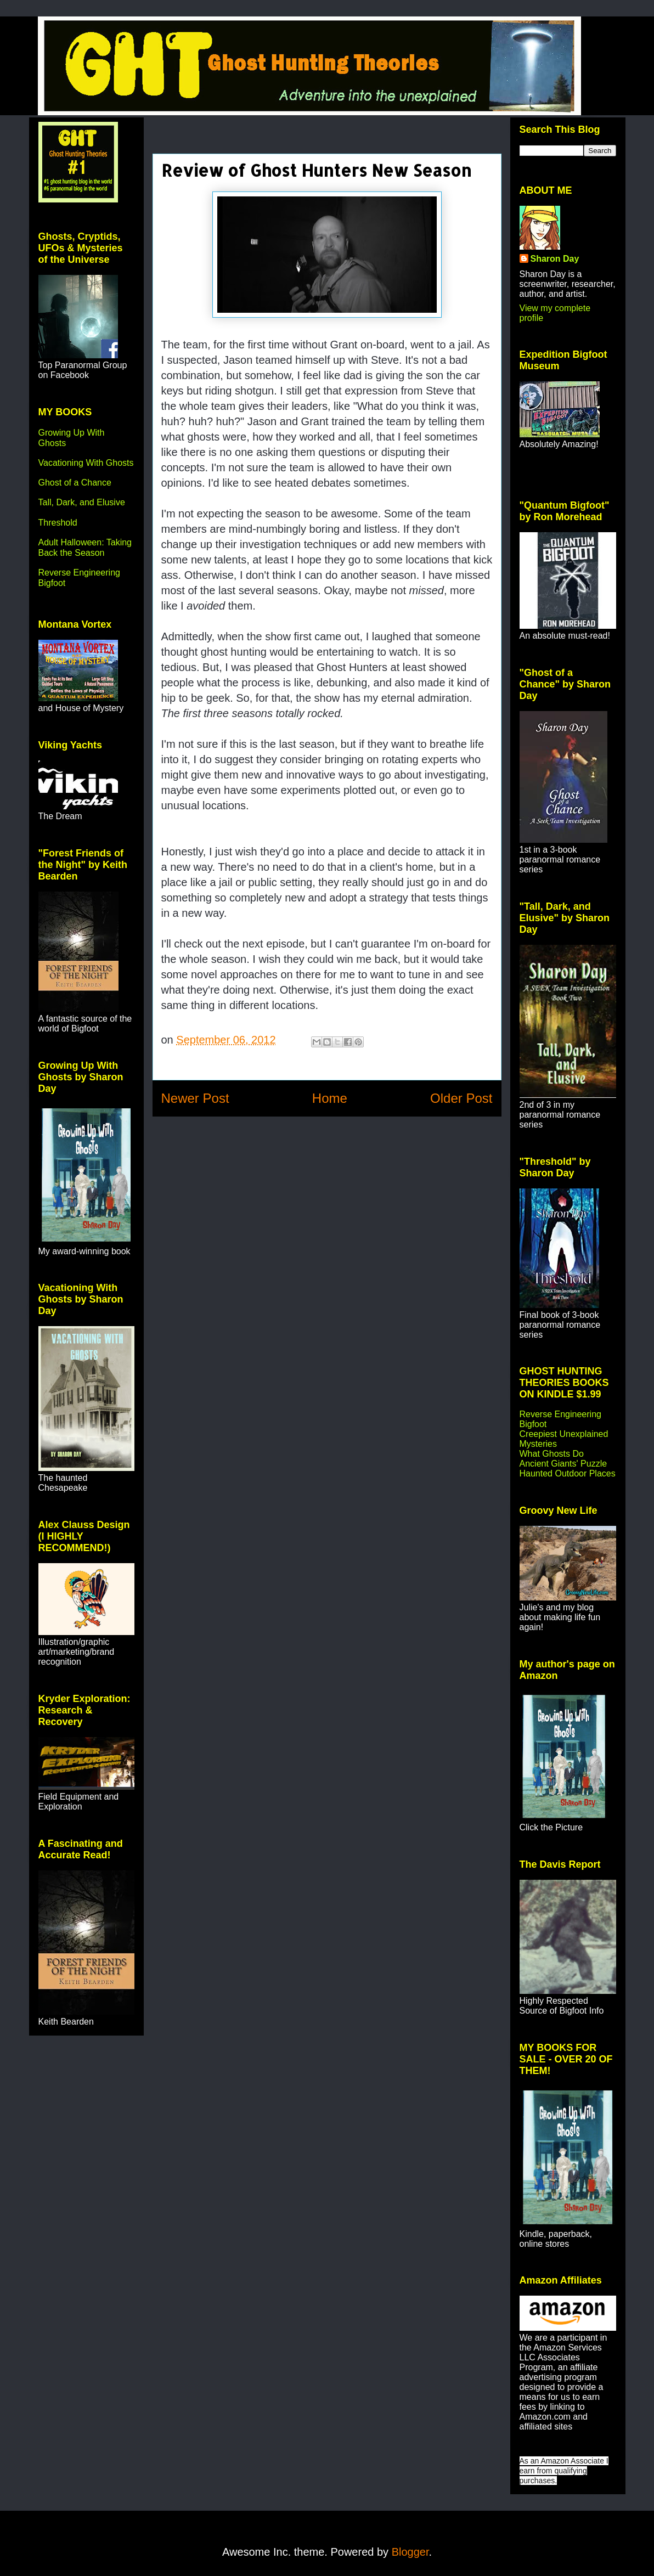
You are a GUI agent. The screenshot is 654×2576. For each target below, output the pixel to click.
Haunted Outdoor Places (568, 1473)
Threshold (57, 522)
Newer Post (195, 1098)
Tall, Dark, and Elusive (81, 502)
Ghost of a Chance (74, 482)
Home (329, 1098)
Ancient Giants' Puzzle (563, 1463)
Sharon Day (555, 258)
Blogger (410, 2552)
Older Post (461, 1098)
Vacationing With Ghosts (86, 462)
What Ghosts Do (552, 1453)
